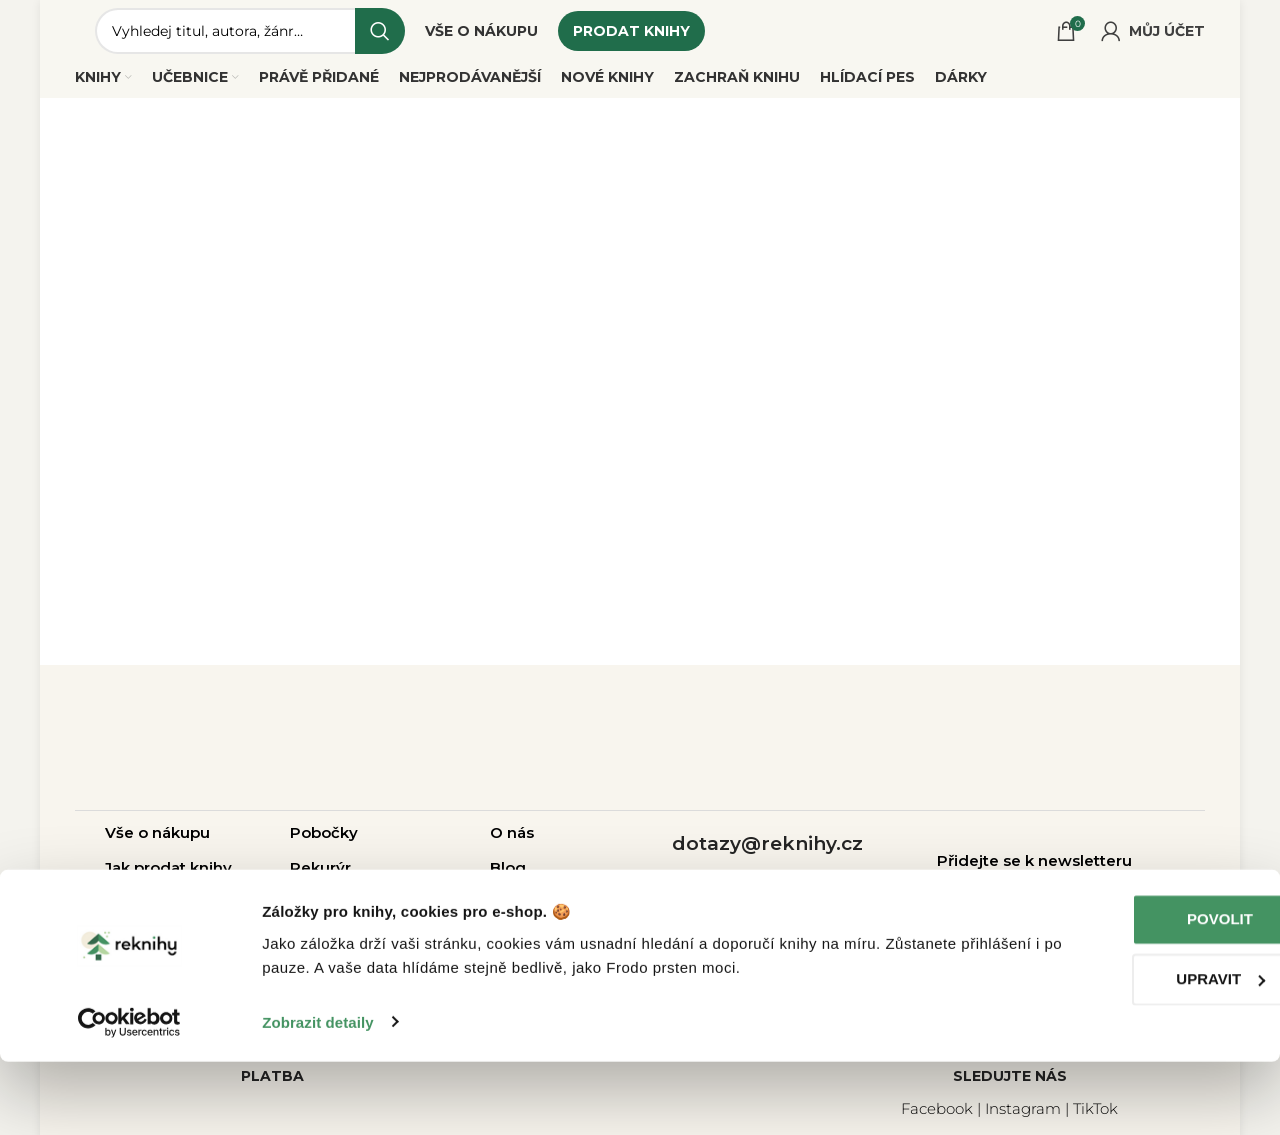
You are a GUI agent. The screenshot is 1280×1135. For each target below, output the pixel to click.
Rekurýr (320, 879)
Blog (508, 879)
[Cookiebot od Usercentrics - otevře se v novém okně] (129, 1096)
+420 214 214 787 (767, 892)
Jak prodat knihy (168, 879)
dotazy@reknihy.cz (767, 855)
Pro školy (409, 914)
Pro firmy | (332, 914)
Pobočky (324, 844)
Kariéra (517, 914)
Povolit (1113, 993)
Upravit (1113, 1052)
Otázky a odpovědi (178, 914)
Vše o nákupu (157, 844)
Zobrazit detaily (318, 1095)
